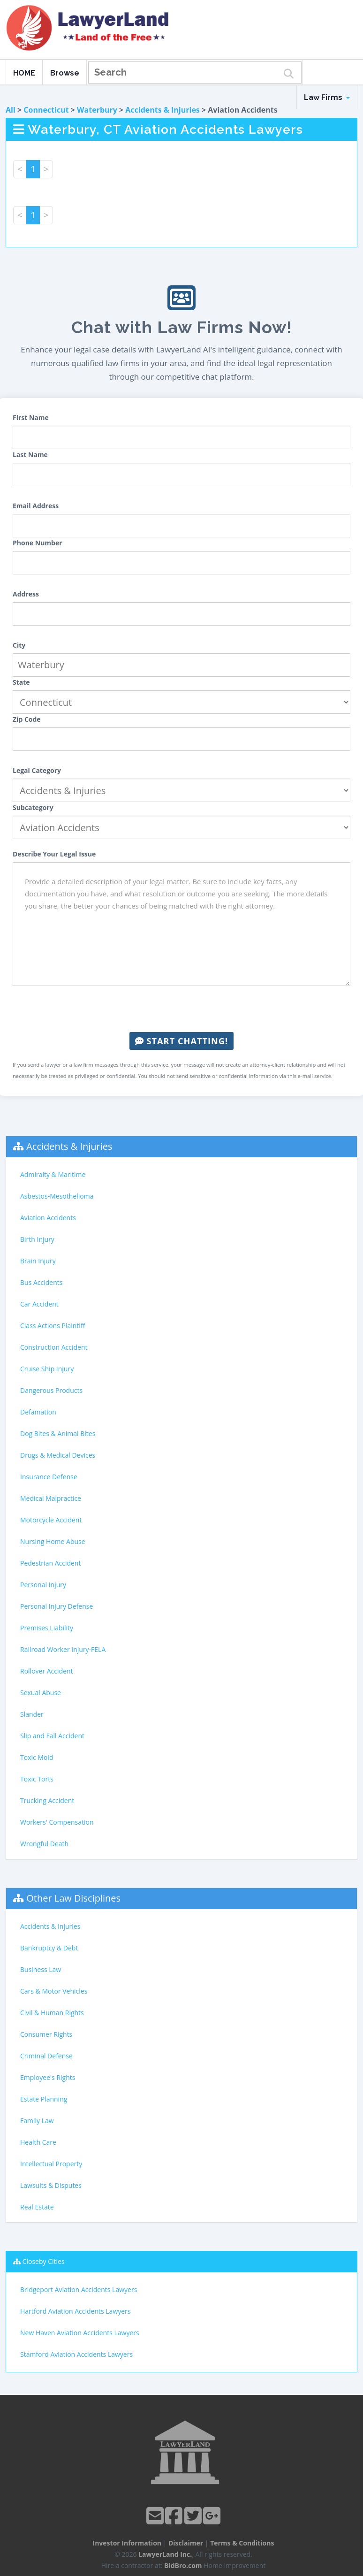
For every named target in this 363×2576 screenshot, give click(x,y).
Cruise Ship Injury (47, 1368)
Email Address (36, 505)
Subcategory (33, 807)
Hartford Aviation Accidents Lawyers (75, 2311)
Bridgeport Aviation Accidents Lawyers (78, 2289)
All (10, 110)
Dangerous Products (51, 1390)
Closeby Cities (44, 2261)
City (19, 645)
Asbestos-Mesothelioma (56, 1196)
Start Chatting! (181, 1041)
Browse (64, 73)
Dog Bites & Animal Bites (57, 1433)
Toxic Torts (36, 1778)
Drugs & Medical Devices (57, 1455)
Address (26, 593)
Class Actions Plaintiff (52, 1325)
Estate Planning (43, 2098)
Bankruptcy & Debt (49, 1947)
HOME (24, 73)
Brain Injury (38, 1260)
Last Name (30, 454)
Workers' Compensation (57, 1822)
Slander (32, 1714)
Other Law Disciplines (73, 1898)
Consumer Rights (46, 2034)
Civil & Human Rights (52, 2012)
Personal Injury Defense (56, 1606)
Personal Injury (43, 1584)
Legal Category (37, 770)
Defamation (38, 1411)
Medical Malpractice (50, 1498)
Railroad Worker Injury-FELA (63, 1649)
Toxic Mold (36, 1757)
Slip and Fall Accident (52, 1735)
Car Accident (39, 1303)
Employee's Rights (47, 2077)
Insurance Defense (48, 1476)
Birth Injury (37, 1239)
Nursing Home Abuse (52, 1541)
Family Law (37, 2120)
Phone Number (37, 542)
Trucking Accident (47, 1800)
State (21, 682)
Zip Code (27, 719)
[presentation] (181, 1009)
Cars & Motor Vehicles (53, 1991)
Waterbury (97, 110)
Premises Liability (46, 1627)
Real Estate (37, 2206)
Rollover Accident (46, 1670)
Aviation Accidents (48, 1217)
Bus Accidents (41, 1282)
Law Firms (327, 97)
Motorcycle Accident (51, 1519)
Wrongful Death (44, 1843)
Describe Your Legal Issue (54, 853)
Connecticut (45, 110)
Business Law (40, 1969)
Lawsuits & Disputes (51, 2185)
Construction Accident (53, 1347)
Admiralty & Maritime (52, 1174)
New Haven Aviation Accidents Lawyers (79, 2332)
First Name (31, 417)
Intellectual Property (51, 2163)
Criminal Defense (46, 2055)
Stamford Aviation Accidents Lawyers (76, 2354)
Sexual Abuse (40, 1692)
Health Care (38, 2142)
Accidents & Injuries (162, 110)
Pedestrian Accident (50, 1563)
